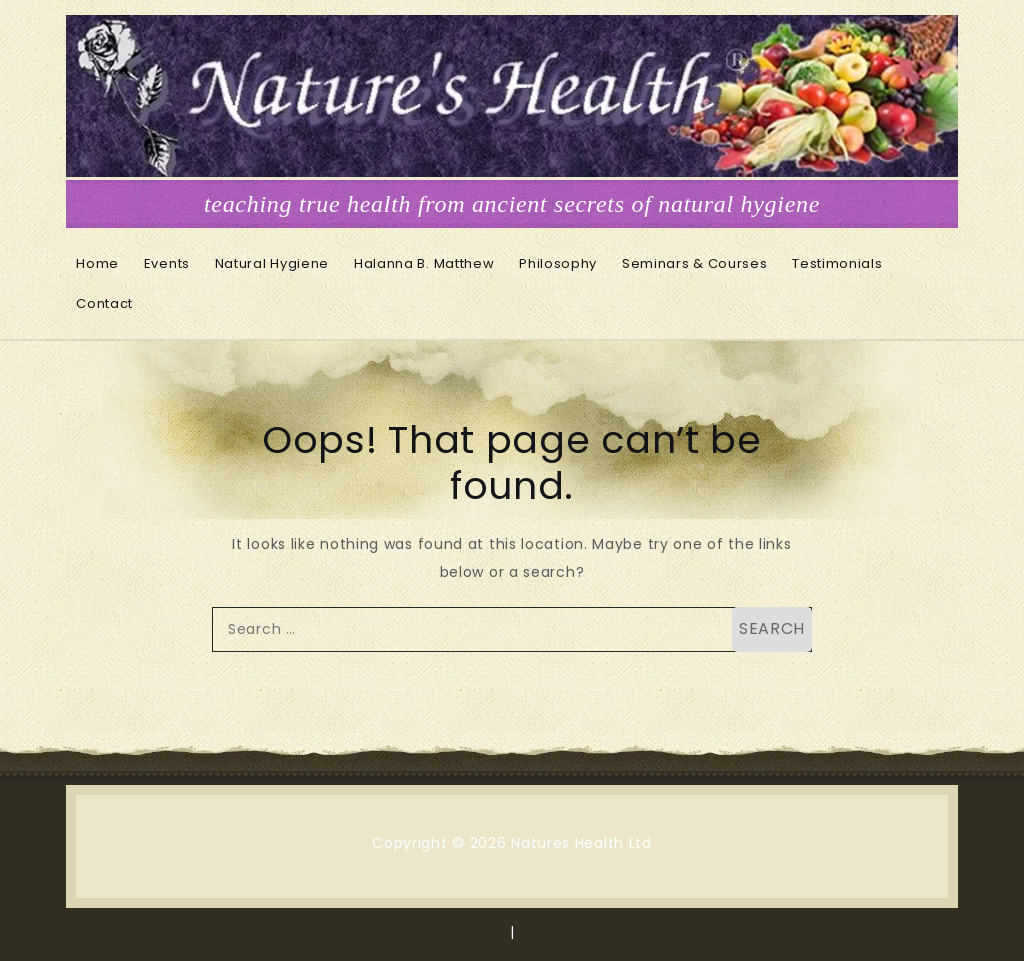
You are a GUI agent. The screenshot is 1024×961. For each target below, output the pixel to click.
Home (97, 263)
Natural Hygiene (272, 263)
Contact (104, 303)
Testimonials (837, 263)
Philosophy (558, 263)
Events (167, 263)
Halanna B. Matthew (424, 263)
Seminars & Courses (695, 263)
